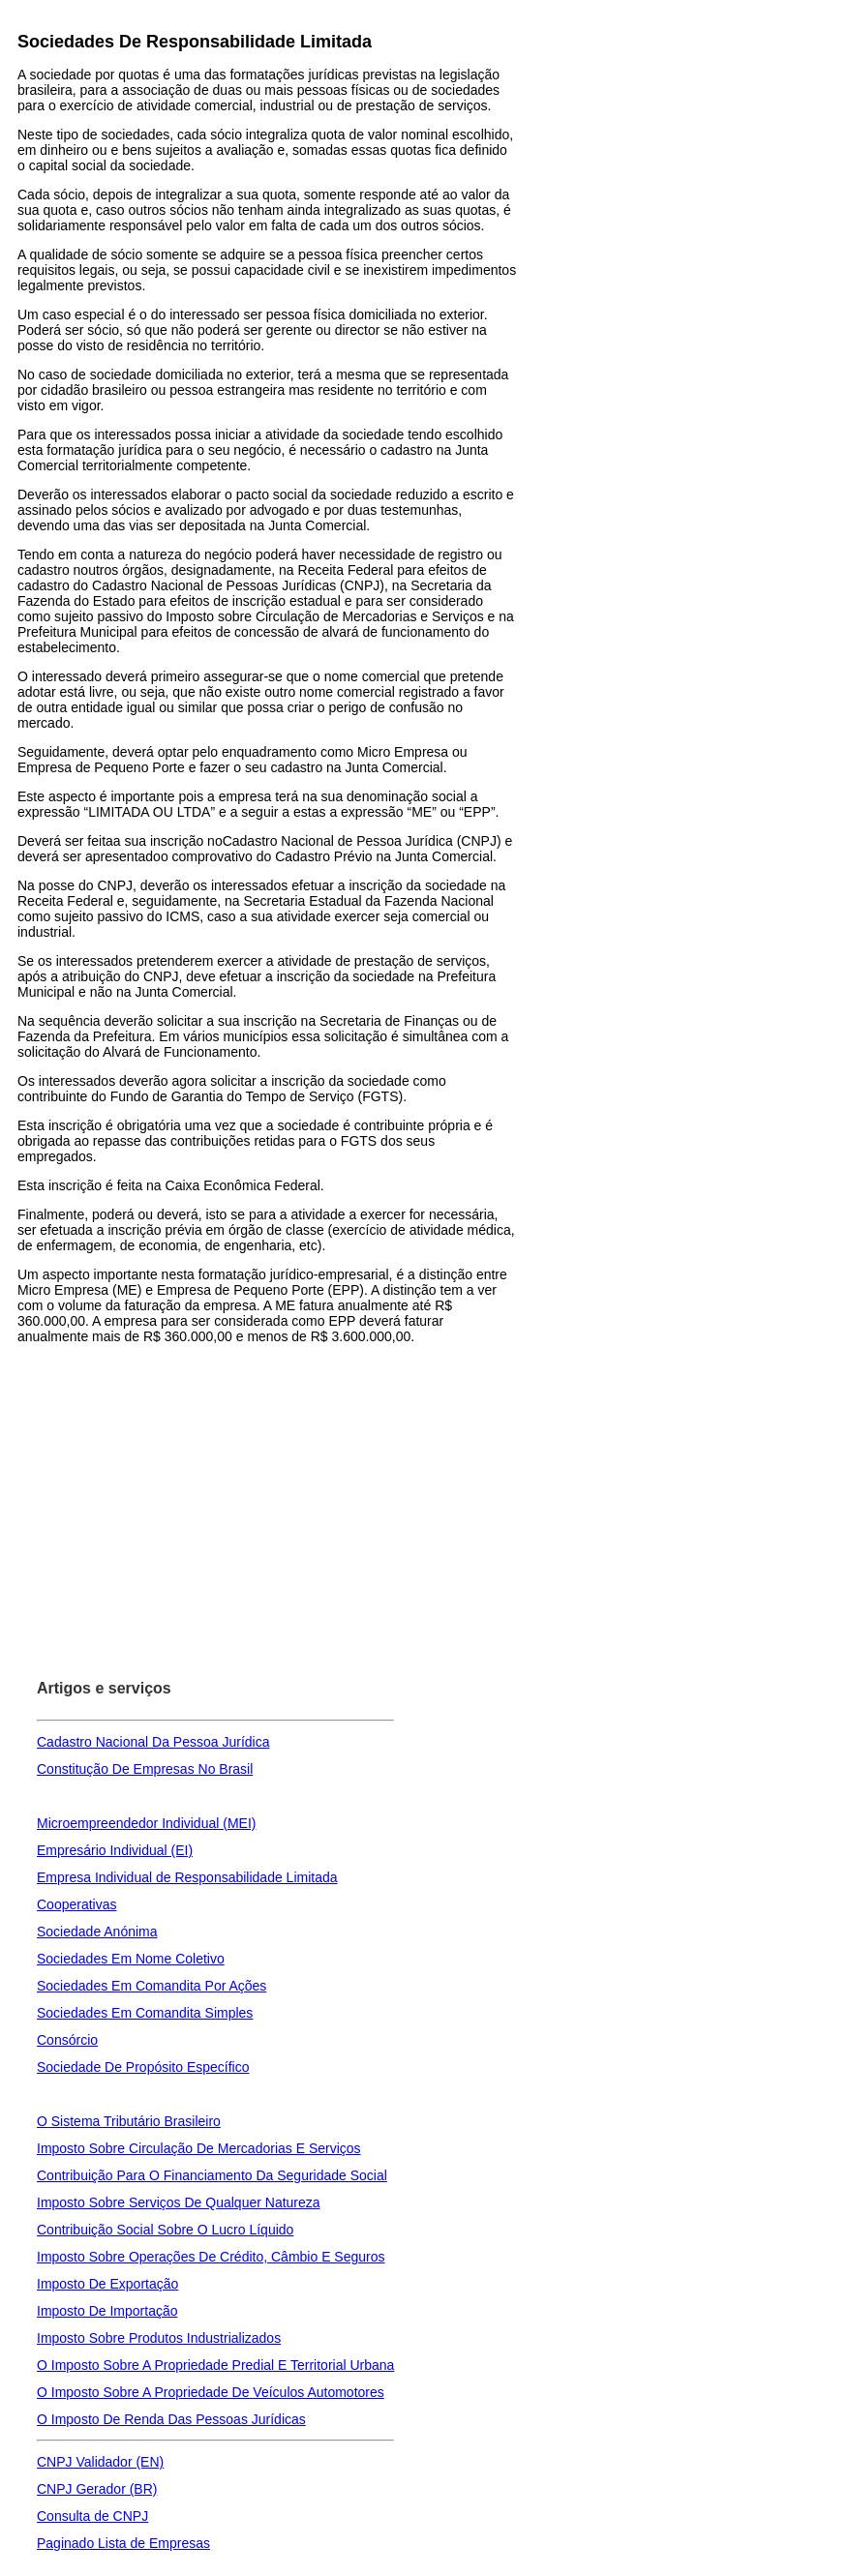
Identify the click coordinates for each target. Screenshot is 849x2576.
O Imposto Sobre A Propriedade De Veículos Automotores (210, 2392)
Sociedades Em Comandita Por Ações (151, 1985)
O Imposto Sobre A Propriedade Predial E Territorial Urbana (215, 2365)
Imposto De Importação (107, 2311)
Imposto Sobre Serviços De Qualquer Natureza (178, 2202)
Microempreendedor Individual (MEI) (146, 1823)
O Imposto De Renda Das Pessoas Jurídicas (171, 2419)
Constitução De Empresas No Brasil (145, 1769)
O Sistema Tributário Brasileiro (129, 2121)
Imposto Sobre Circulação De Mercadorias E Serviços (199, 2148)
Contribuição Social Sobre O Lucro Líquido (165, 2229)
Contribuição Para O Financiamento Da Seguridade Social (212, 2175)
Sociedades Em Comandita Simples (145, 2013)
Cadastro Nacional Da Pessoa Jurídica (153, 1742)
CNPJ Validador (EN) (100, 2462)
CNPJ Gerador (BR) (97, 2489)
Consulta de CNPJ (92, 2516)
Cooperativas (77, 1904)
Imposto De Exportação (107, 2283)
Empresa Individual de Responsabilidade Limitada (187, 1877)
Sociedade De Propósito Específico (143, 2067)
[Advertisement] (267, 1479)
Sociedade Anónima (97, 1931)
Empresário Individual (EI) (115, 1850)
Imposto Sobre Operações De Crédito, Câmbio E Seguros (211, 2256)
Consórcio (67, 2040)
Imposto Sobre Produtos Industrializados (159, 2338)
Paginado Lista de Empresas (123, 2543)
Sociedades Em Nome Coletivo (131, 1958)
